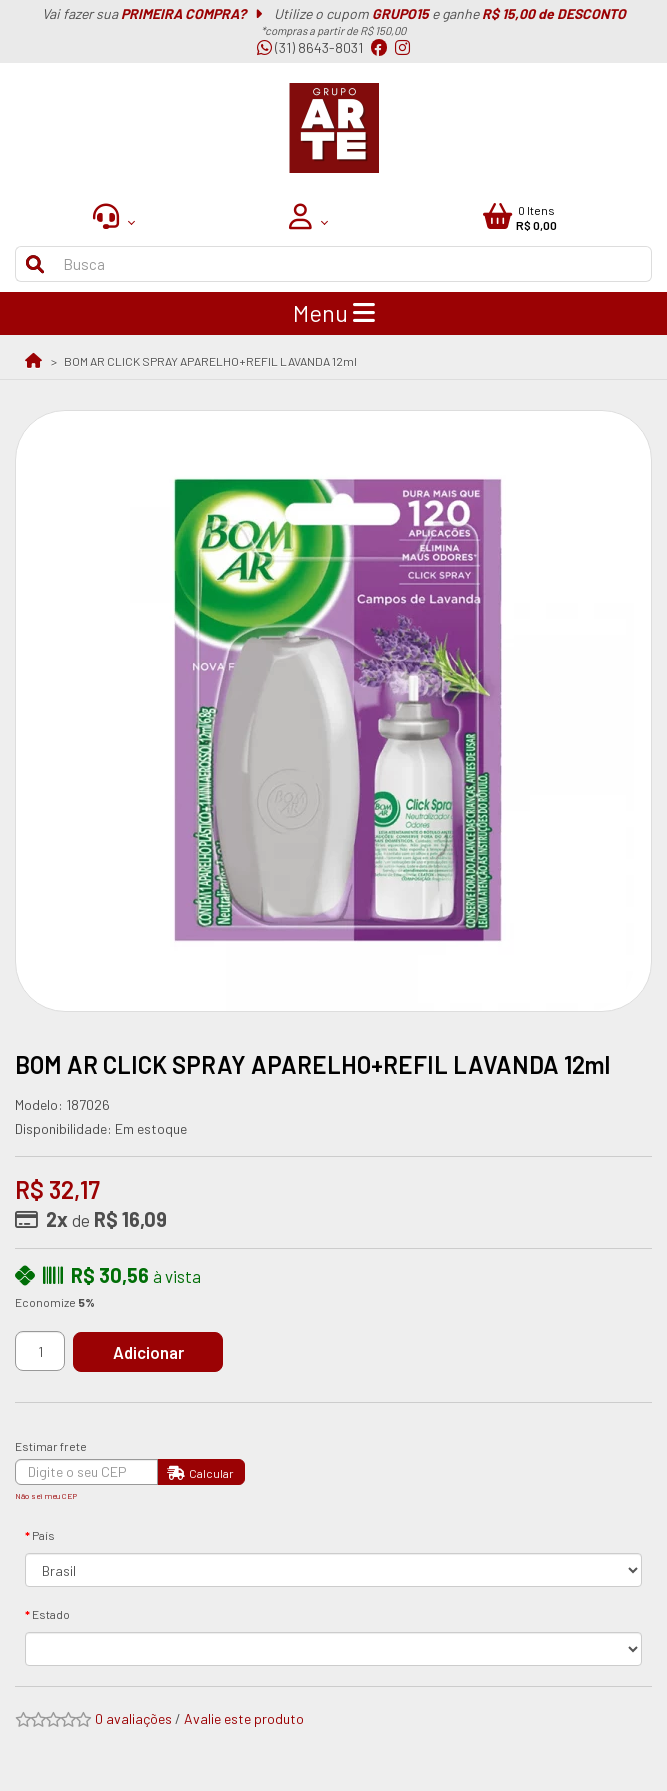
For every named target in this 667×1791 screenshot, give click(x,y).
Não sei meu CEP (46, 1496)
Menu (334, 313)
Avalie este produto (244, 1718)
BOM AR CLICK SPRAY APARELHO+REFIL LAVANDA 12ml (210, 361)
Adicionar (148, 1352)
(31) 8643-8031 (310, 47)
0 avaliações (133, 1718)
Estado (51, 1614)
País (43, 1535)
